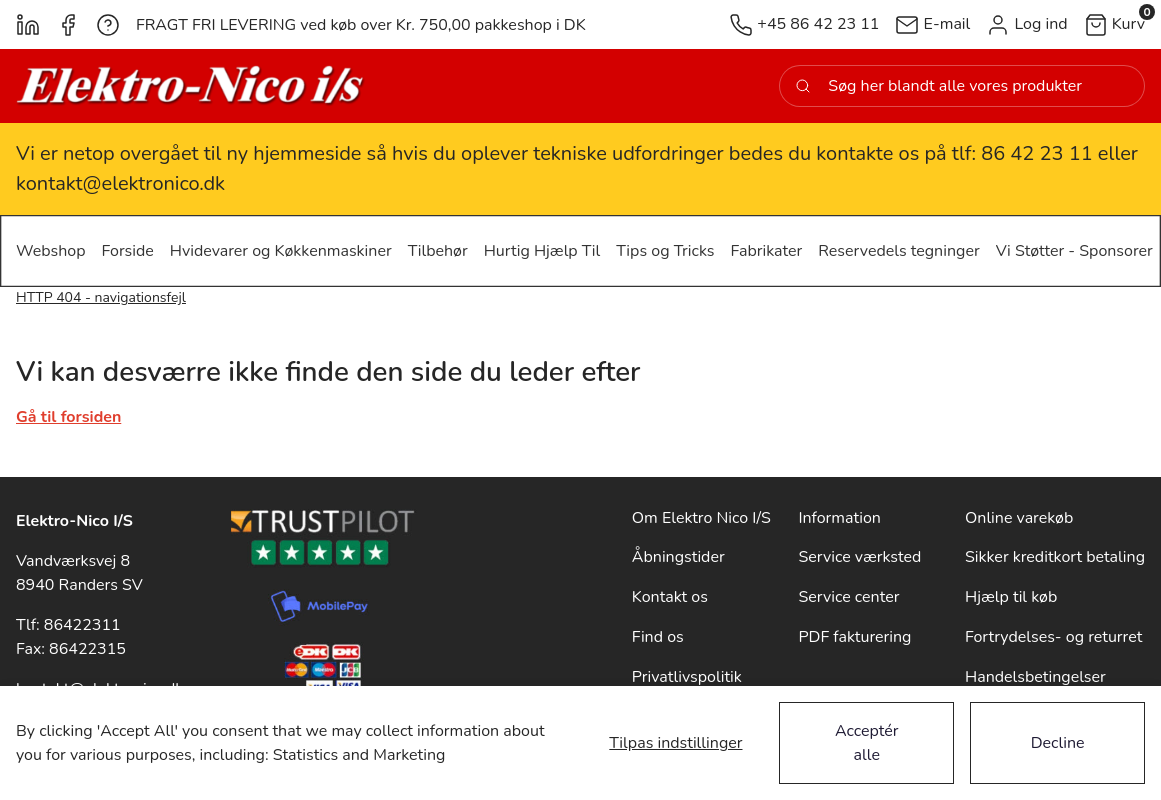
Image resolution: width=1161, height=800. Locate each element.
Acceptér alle (867, 743)
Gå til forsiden (68, 417)
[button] (1026, 24)
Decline (1058, 743)
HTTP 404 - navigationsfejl (101, 297)
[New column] (191, 86)
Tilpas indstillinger (675, 743)
